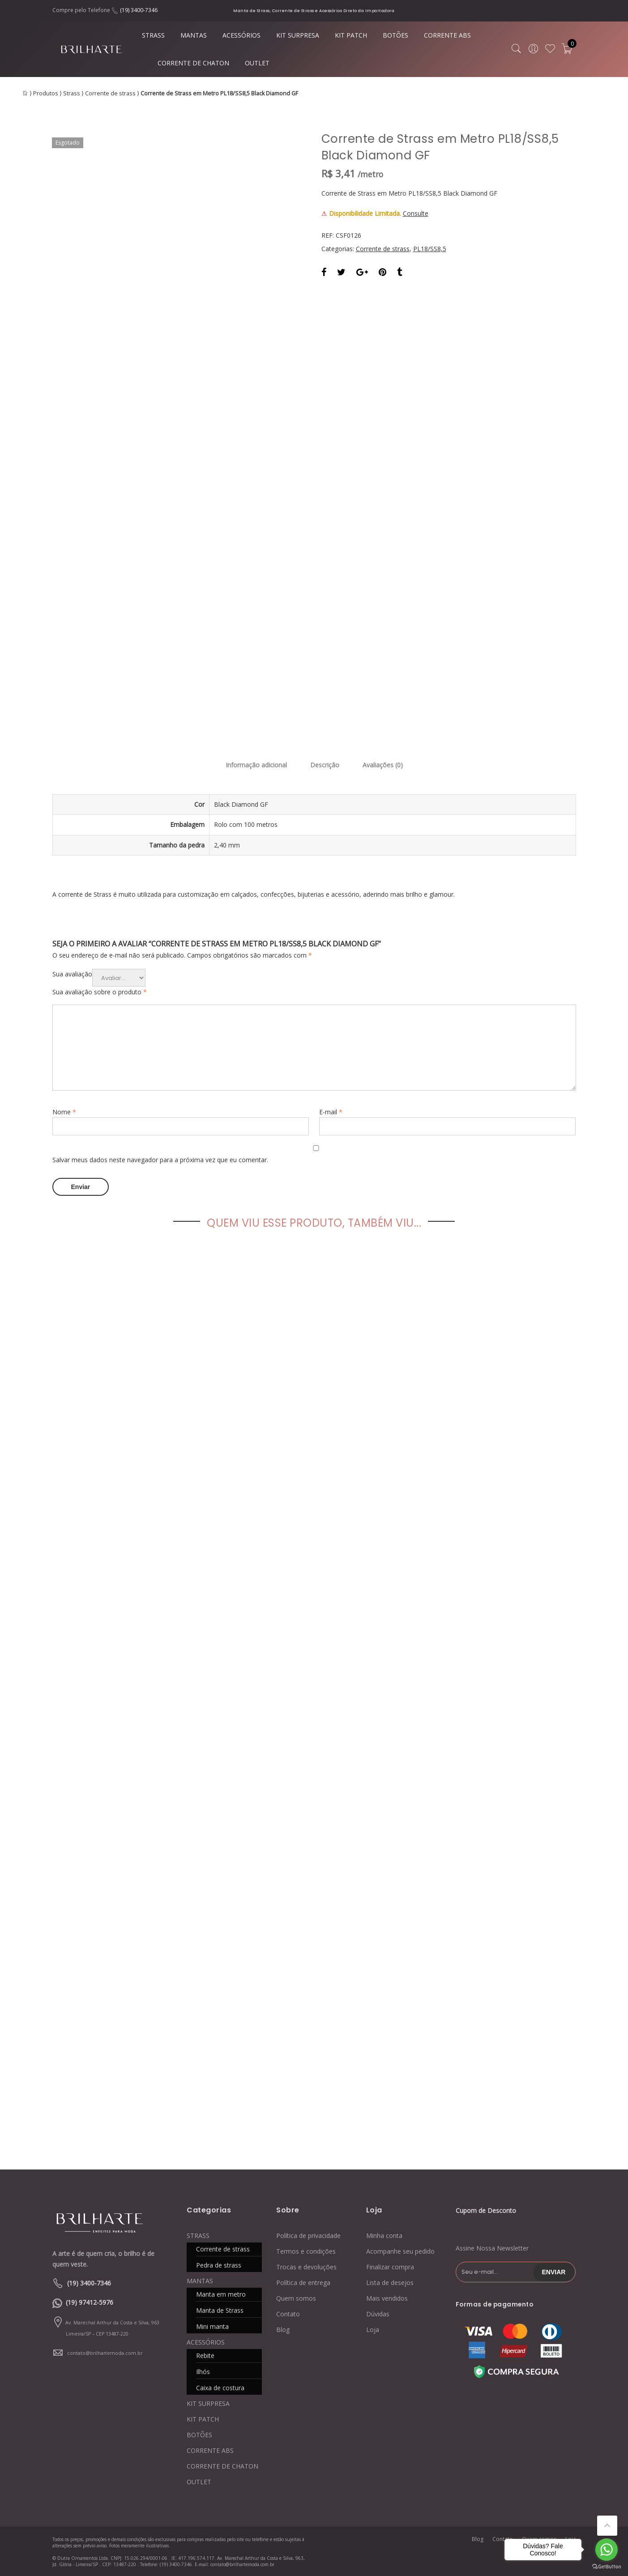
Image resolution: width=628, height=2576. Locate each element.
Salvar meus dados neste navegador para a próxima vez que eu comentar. (160, 1159)
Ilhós (203, 2371)
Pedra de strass (218, 2265)
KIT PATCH (351, 35)
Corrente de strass (110, 93)
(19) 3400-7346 (139, 10)
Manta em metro (221, 2294)
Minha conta (384, 2235)
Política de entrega (303, 2282)
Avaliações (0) (383, 765)
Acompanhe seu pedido (400, 2251)
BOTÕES (395, 35)
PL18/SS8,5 (429, 248)
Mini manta (212, 2326)
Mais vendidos (387, 2298)
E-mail (330, 1112)
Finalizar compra (390, 2267)
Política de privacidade (308, 2235)
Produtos (45, 93)
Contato (288, 2314)
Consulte (415, 213)
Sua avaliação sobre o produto (99, 992)
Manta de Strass (220, 2310)
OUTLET (257, 63)
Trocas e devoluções (306, 2267)
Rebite (205, 2355)
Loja (372, 2329)
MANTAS (193, 35)
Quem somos (296, 2298)
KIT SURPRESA (297, 35)
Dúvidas (377, 2314)
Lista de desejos (390, 2282)
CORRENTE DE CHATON (193, 63)
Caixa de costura (220, 2387)
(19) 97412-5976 (89, 2302)
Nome (64, 1112)
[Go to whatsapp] (606, 2549)
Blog (283, 2329)
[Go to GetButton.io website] (606, 2567)
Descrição (324, 765)
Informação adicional (256, 765)
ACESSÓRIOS (241, 35)
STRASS (153, 35)
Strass (71, 93)
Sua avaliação (72, 974)
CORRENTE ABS (447, 35)
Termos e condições (306, 2251)
